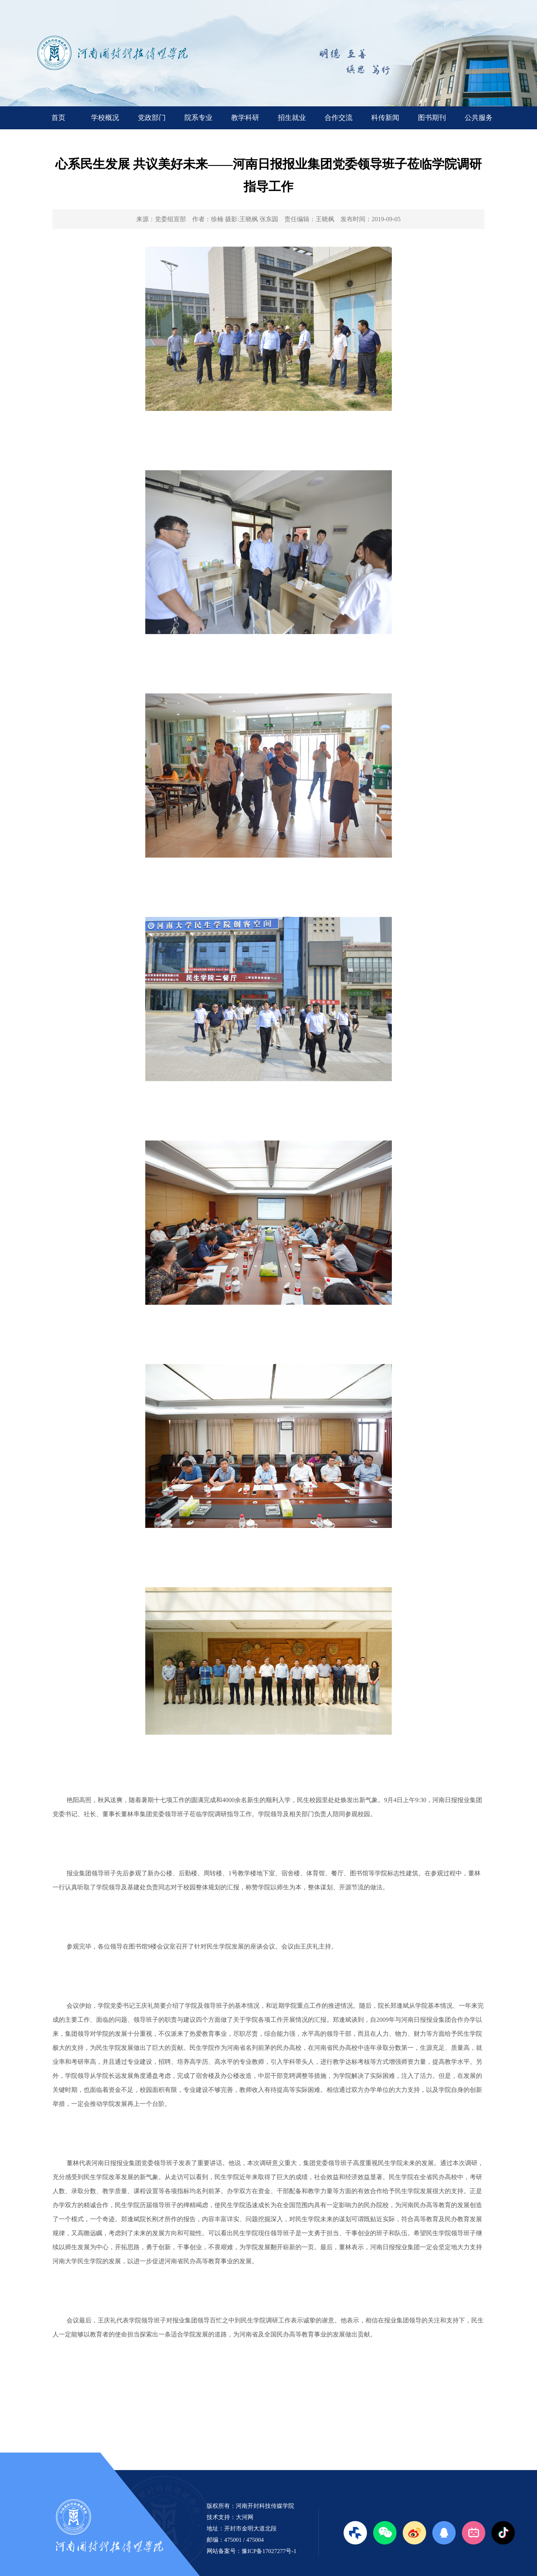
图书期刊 (432, 118)
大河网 (244, 2517)
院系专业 (198, 118)
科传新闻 (385, 118)
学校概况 (105, 118)
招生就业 (292, 118)
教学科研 (245, 118)
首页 (58, 118)
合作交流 (339, 118)
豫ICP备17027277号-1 (269, 2551)
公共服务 (479, 118)
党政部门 (152, 118)
